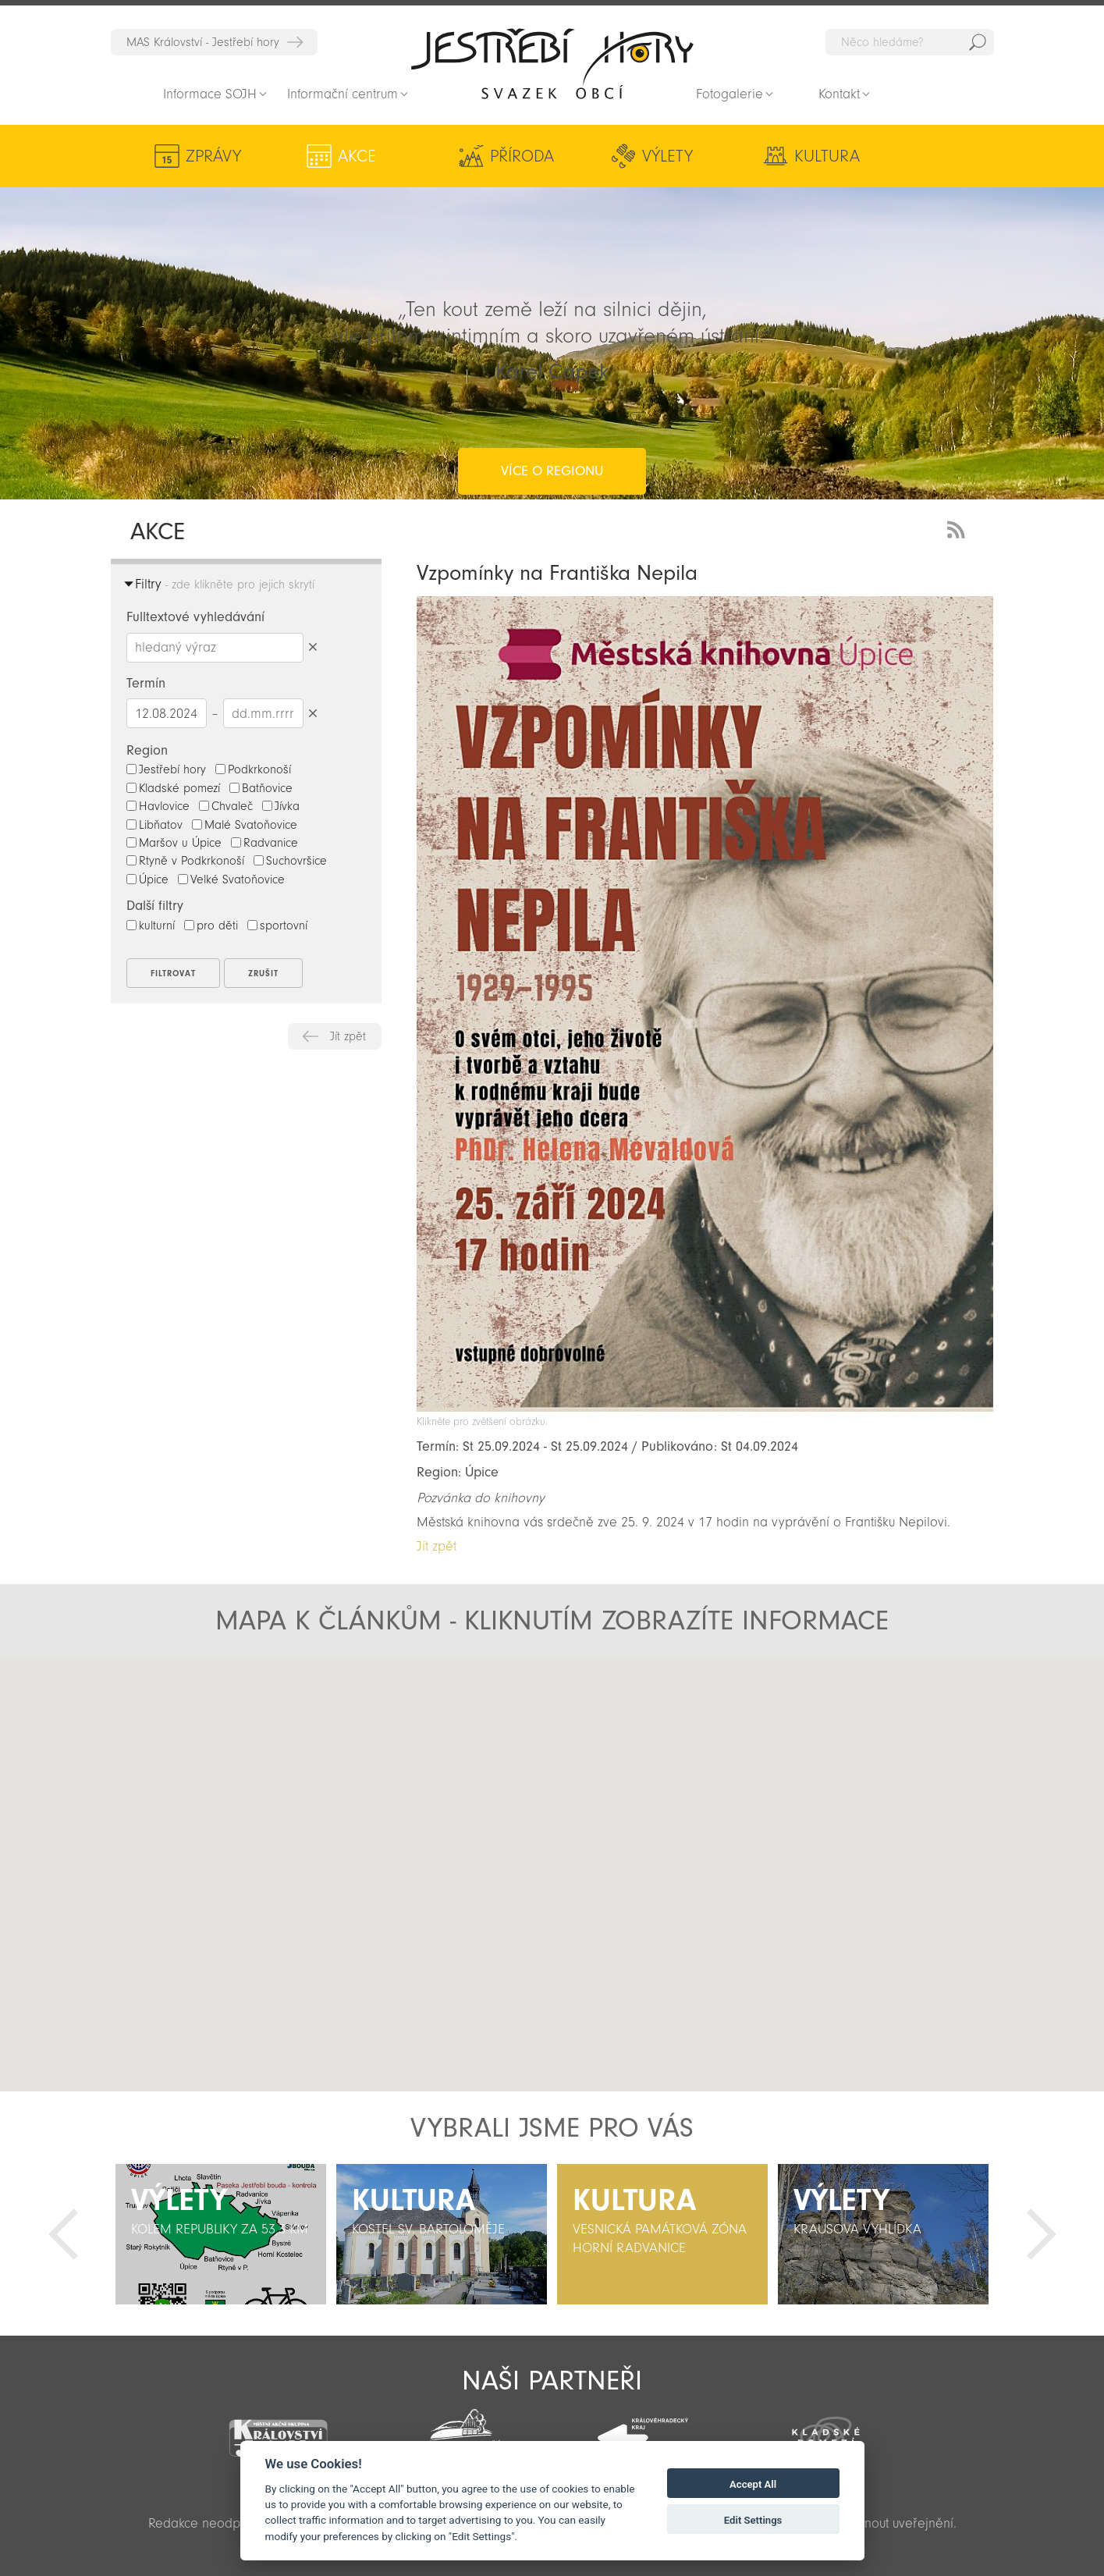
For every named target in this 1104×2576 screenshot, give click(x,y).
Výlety (600, 156)
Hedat (977, 42)
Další (1041, 2234)
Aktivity (873, 156)
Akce (340, 156)
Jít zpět (348, 1036)
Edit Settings (753, 2520)
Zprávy (213, 156)
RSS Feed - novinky (959, 527)
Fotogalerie (729, 94)
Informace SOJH (210, 94)
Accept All (752, 2484)
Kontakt (839, 94)
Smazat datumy (313, 713)
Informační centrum (342, 94)
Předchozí (63, 2234)
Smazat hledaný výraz (313, 647)
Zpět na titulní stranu (552, 63)
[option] (221, 2234)
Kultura (727, 156)
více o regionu (552, 408)
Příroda (464, 156)
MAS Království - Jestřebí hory (202, 42)
